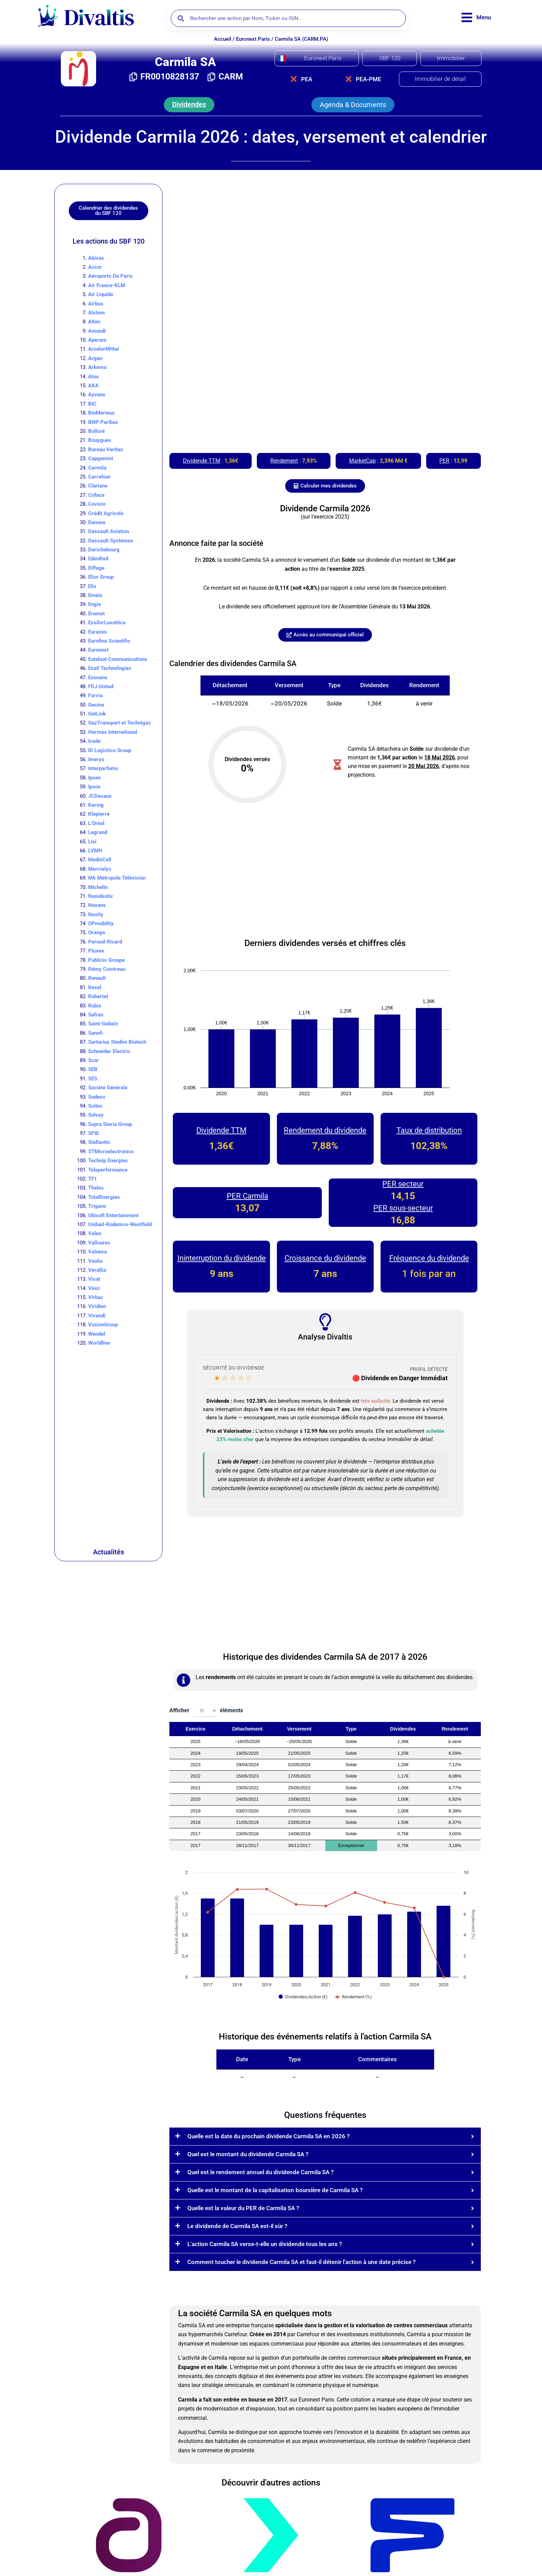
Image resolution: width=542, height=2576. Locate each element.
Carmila (97, 468)
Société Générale (108, 1088)
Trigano (97, 1206)
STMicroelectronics (111, 1151)
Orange (96, 932)
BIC (92, 404)
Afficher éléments (206, 1711)
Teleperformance (108, 1170)
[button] (189, 104)
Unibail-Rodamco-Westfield (120, 1224)
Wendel (96, 1334)
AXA (93, 385)
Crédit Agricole (105, 513)
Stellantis (99, 1142)
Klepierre (99, 814)
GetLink (97, 714)
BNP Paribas (103, 422)
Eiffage (96, 568)
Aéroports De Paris (110, 276)
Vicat (94, 1279)
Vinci (94, 1288)
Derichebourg (104, 550)
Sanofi (95, 1033)
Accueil (222, 39)
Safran (95, 1015)
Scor (93, 1060)
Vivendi (96, 1316)
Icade (94, 741)
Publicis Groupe (106, 960)
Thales (96, 1188)
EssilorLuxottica (106, 622)
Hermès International (112, 732)
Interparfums (103, 768)
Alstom (96, 313)
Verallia (97, 1270)
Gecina (96, 705)
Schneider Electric (109, 1051)
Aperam (97, 340)
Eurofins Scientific (109, 641)
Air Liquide (100, 294)
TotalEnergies (104, 1197)
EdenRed (98, 559)
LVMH (95, 850)
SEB (92, 1069)
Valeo (94, 1233)
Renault (97, 978)
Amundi (97, 331)
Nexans (97, 905)
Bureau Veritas (105, 449)
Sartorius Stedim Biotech (117, 1042)
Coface (96, 495)
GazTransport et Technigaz (119, 723)
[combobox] (205, 1711)
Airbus (95, 304)
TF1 (92, 1179)
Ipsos (94, 787)
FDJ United (100, 686)
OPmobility (101, 923)
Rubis (94, 1006)
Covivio (96, 504)
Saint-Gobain (103, 1024)
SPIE (93, 1133)
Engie (94, 604)
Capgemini (100, 458)
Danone (96, 522)
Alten (94, 322)
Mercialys (99, 869)
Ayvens (96, 394)
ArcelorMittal (103, 349)
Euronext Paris (253, 39)
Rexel (94, 987)
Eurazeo (97, 632)
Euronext (98, 650)
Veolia (95, 1261)
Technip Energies (108, 1160)
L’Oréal (96, 823)
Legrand (97, 832)
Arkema (97, 367)
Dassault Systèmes (110, 541)
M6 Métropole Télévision (117, 878)
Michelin (98, 887)
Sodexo (96, 1097)
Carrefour (99, 477)
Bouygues (99, 440)
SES (92, 1079)
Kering (96, 805)
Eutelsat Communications (117, 659)
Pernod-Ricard (105, 942)
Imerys (96, 759)
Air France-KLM (106, 285)
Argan (95, 358)
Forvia (95, 695)
